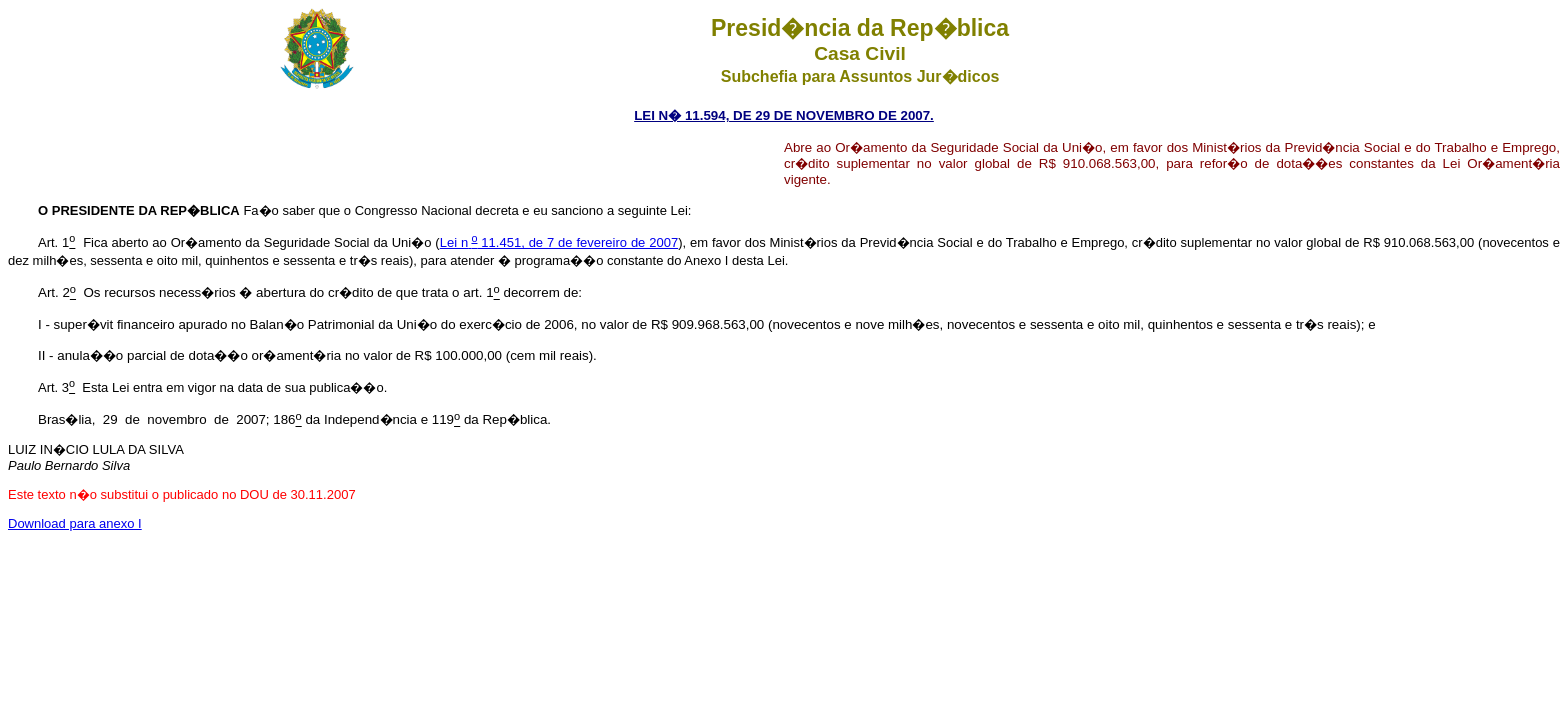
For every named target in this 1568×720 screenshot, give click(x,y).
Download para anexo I (75, 523)
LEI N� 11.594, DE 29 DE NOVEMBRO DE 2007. (784, 115)
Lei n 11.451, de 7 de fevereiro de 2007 (559, 242)
